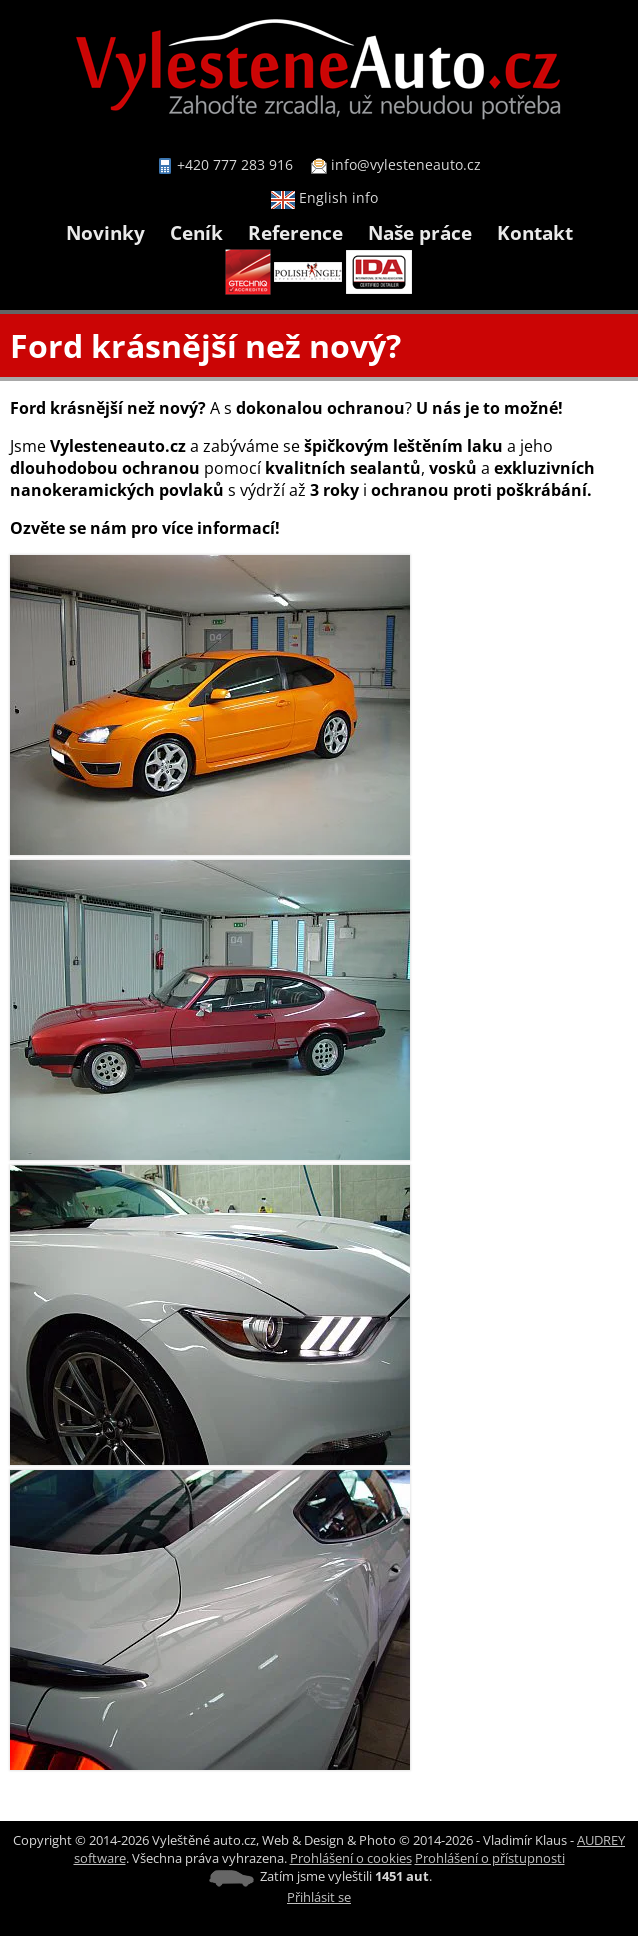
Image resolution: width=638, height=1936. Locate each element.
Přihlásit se (319, 1897)
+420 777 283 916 (235, 164)
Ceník (196, 232)
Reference (295, 232)
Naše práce (420, 232)
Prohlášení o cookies (351, 1858)
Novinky (105, 232)
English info (324, 197)
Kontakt (535, 232)
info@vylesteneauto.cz (406, 164)
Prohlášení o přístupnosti (490, 1858)
